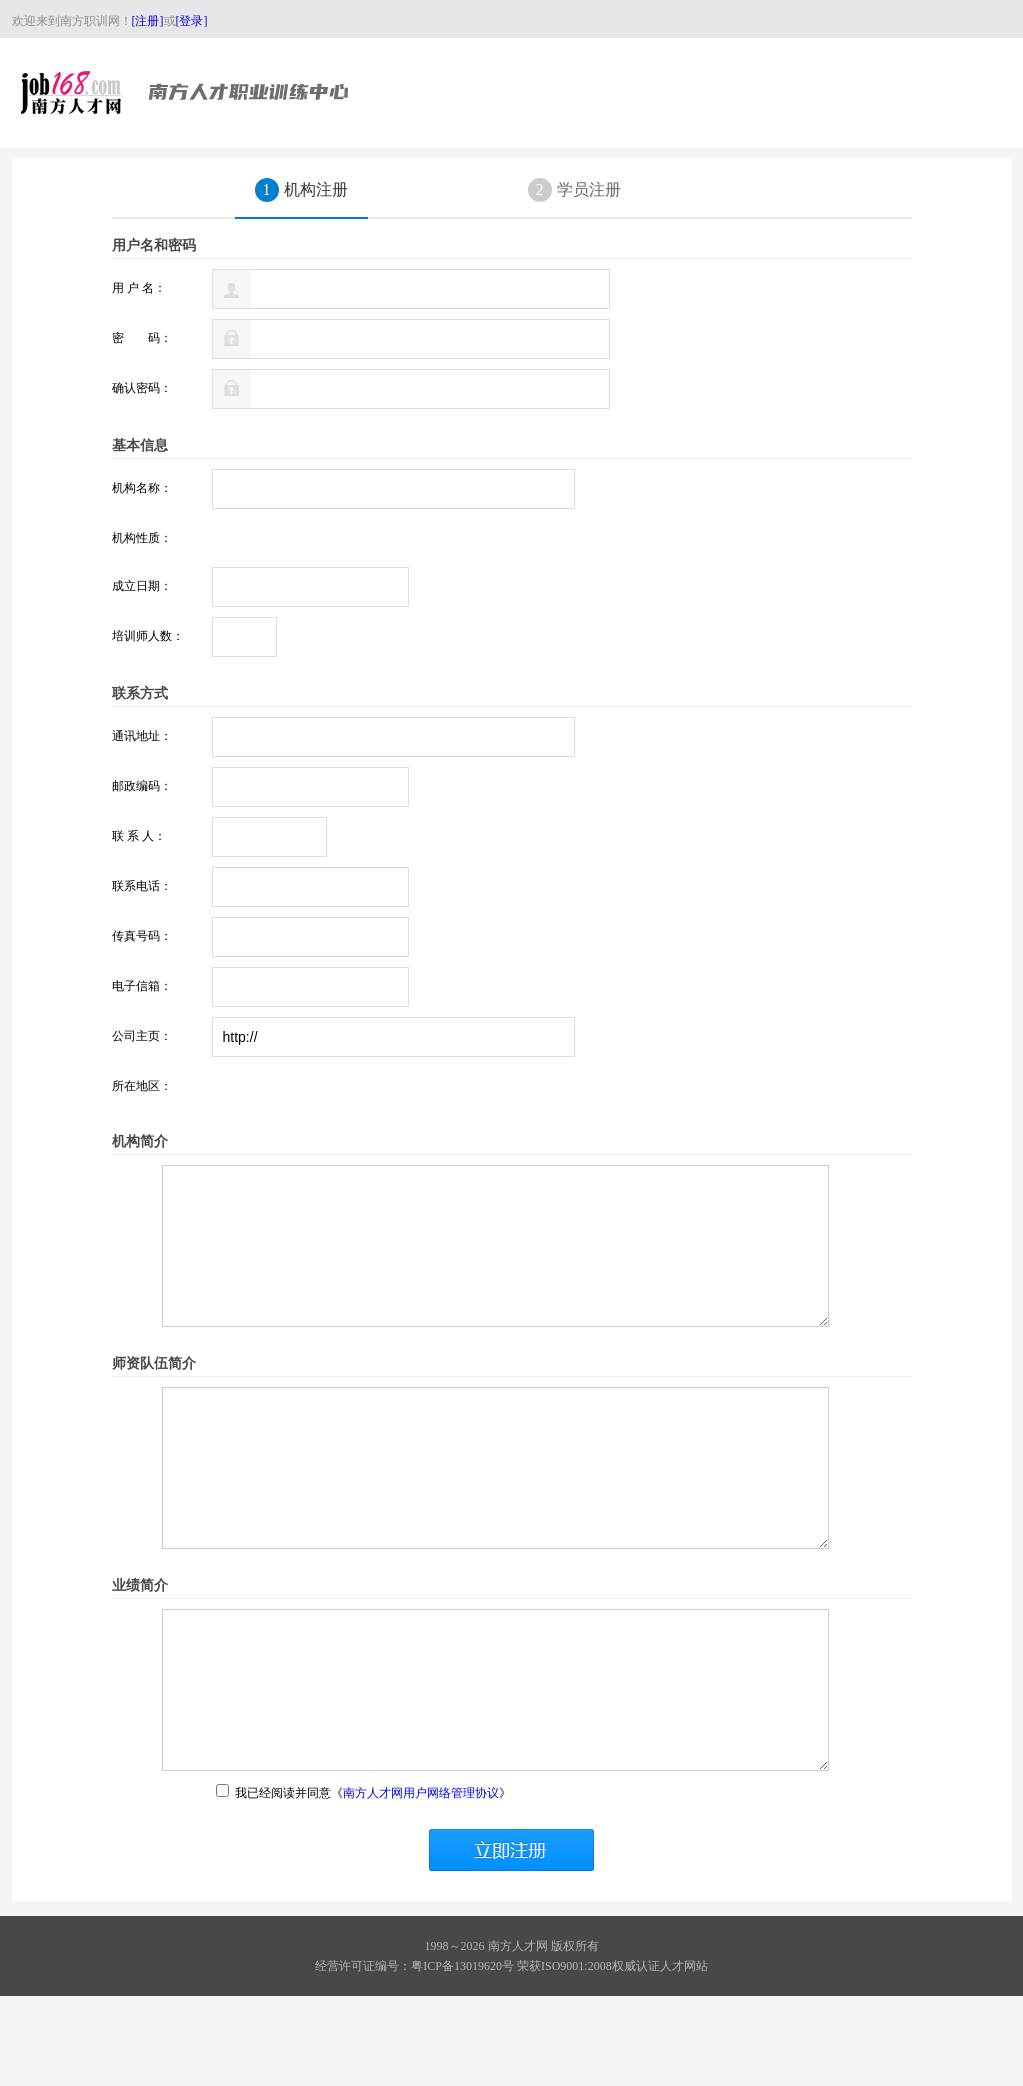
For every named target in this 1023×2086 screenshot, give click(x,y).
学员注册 (574, 190)
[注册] (148, 21)
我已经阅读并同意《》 (363, 1883)
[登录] (192, 21)
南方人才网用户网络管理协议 (421, 1883)
